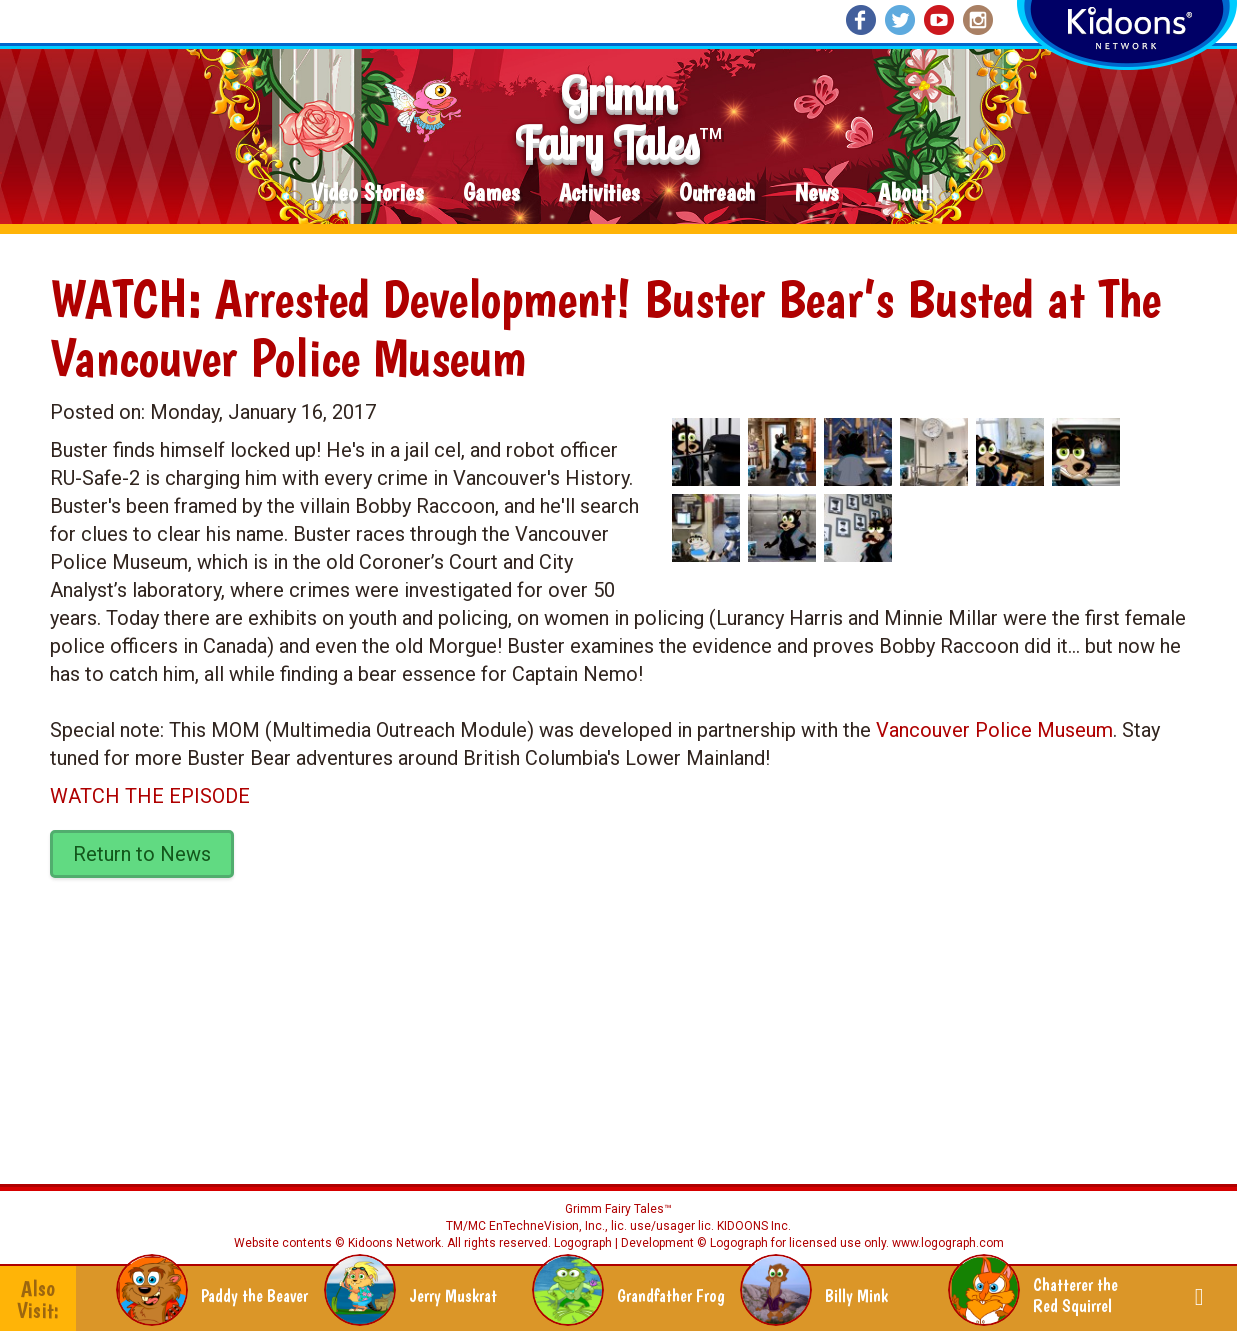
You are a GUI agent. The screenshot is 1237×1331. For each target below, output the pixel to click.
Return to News (142, 854)
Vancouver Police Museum (994, 730)
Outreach (717, 193)
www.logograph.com (946, 1243)
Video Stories (367, 193)
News (816, 193)
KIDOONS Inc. (754, 1226)
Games (491, 193)
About (903, 193)
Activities (599, 193)
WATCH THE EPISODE (150, 796)
